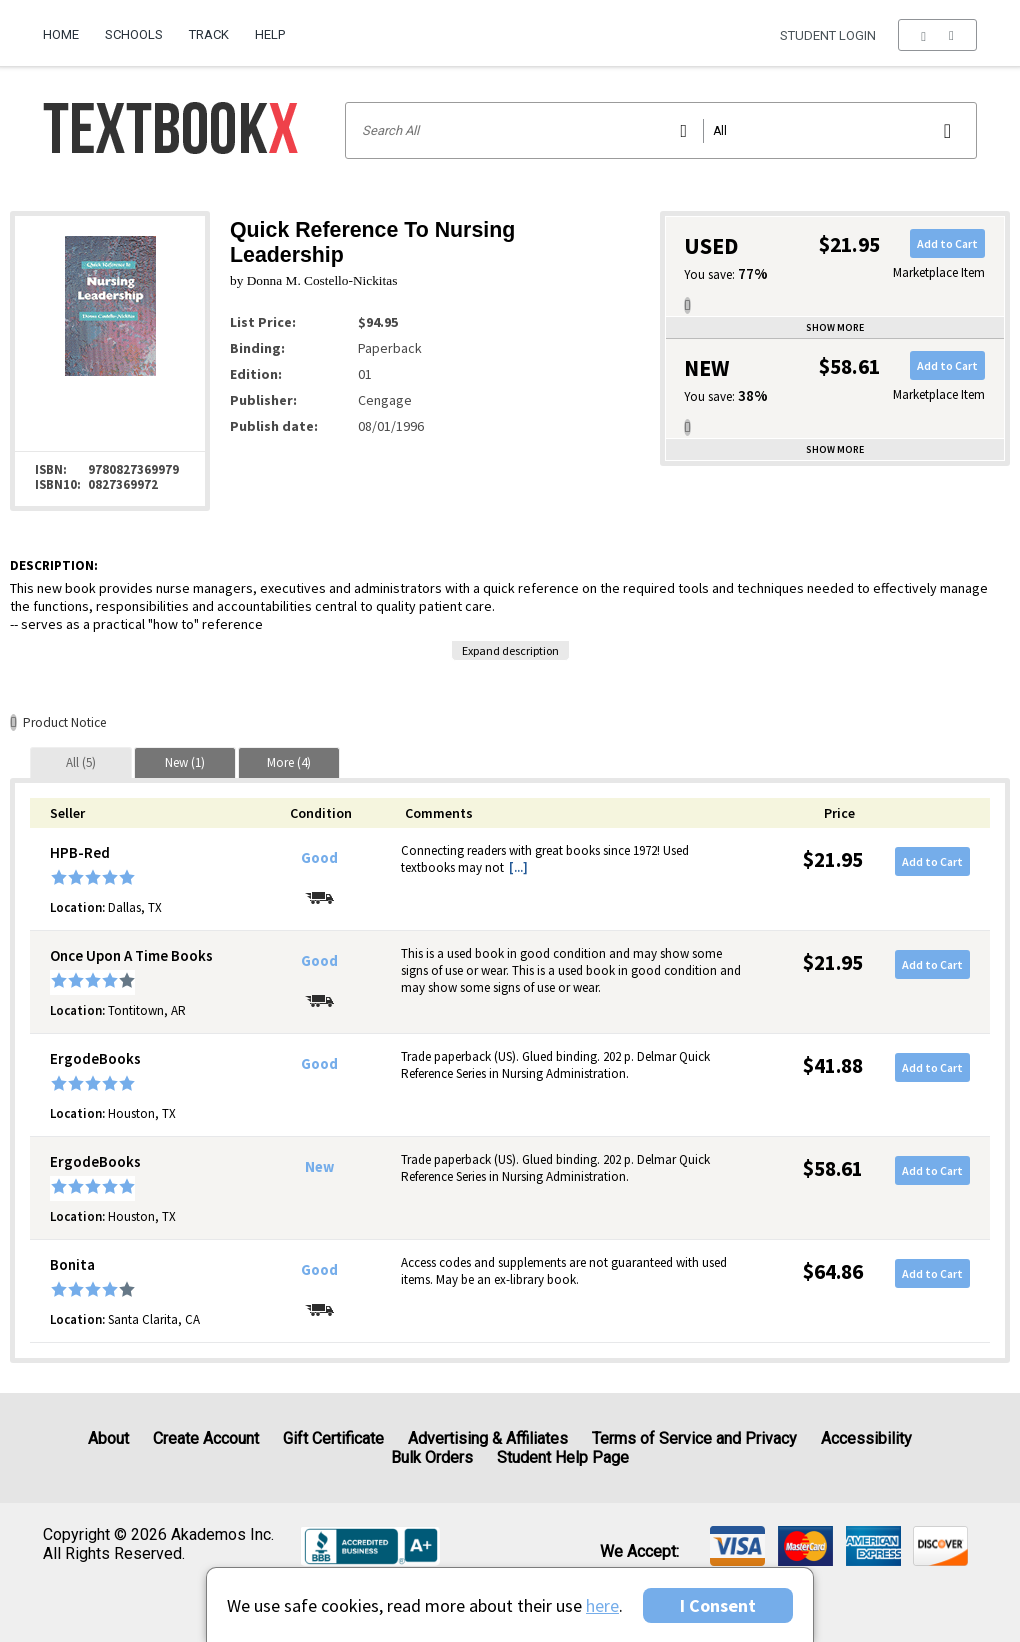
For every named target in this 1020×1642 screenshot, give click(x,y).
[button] (937, 35)
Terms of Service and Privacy (694, 1438)
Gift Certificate (333, 1438)
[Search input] (661, 130)
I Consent (718, 1605)
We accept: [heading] (639, 1552)
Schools (134, 34)
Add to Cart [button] (947, 243)
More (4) (289, 762)
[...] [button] (518, 867)
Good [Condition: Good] (319, 858)
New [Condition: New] (319, 1167)
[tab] (81, 762)
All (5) (81, 762)
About (108, 1438)
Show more (835, 327)
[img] (737, 1546)
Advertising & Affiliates (488, 1438)
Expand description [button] (510, 650)
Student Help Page (563, 1457)
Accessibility (866, 1438)
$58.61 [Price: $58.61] (833, 1168)
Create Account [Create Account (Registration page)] (206, 1438)
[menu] (937, 35)
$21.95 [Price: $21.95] (833, 859)
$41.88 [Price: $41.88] (833, 1065)
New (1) (185, 762)
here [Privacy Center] (602, 1605)
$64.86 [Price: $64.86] (833, 1271)
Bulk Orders (432, 1457)
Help (270, 34)
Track (209, 34)
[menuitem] (67, 27)
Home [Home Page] (61, 34)
